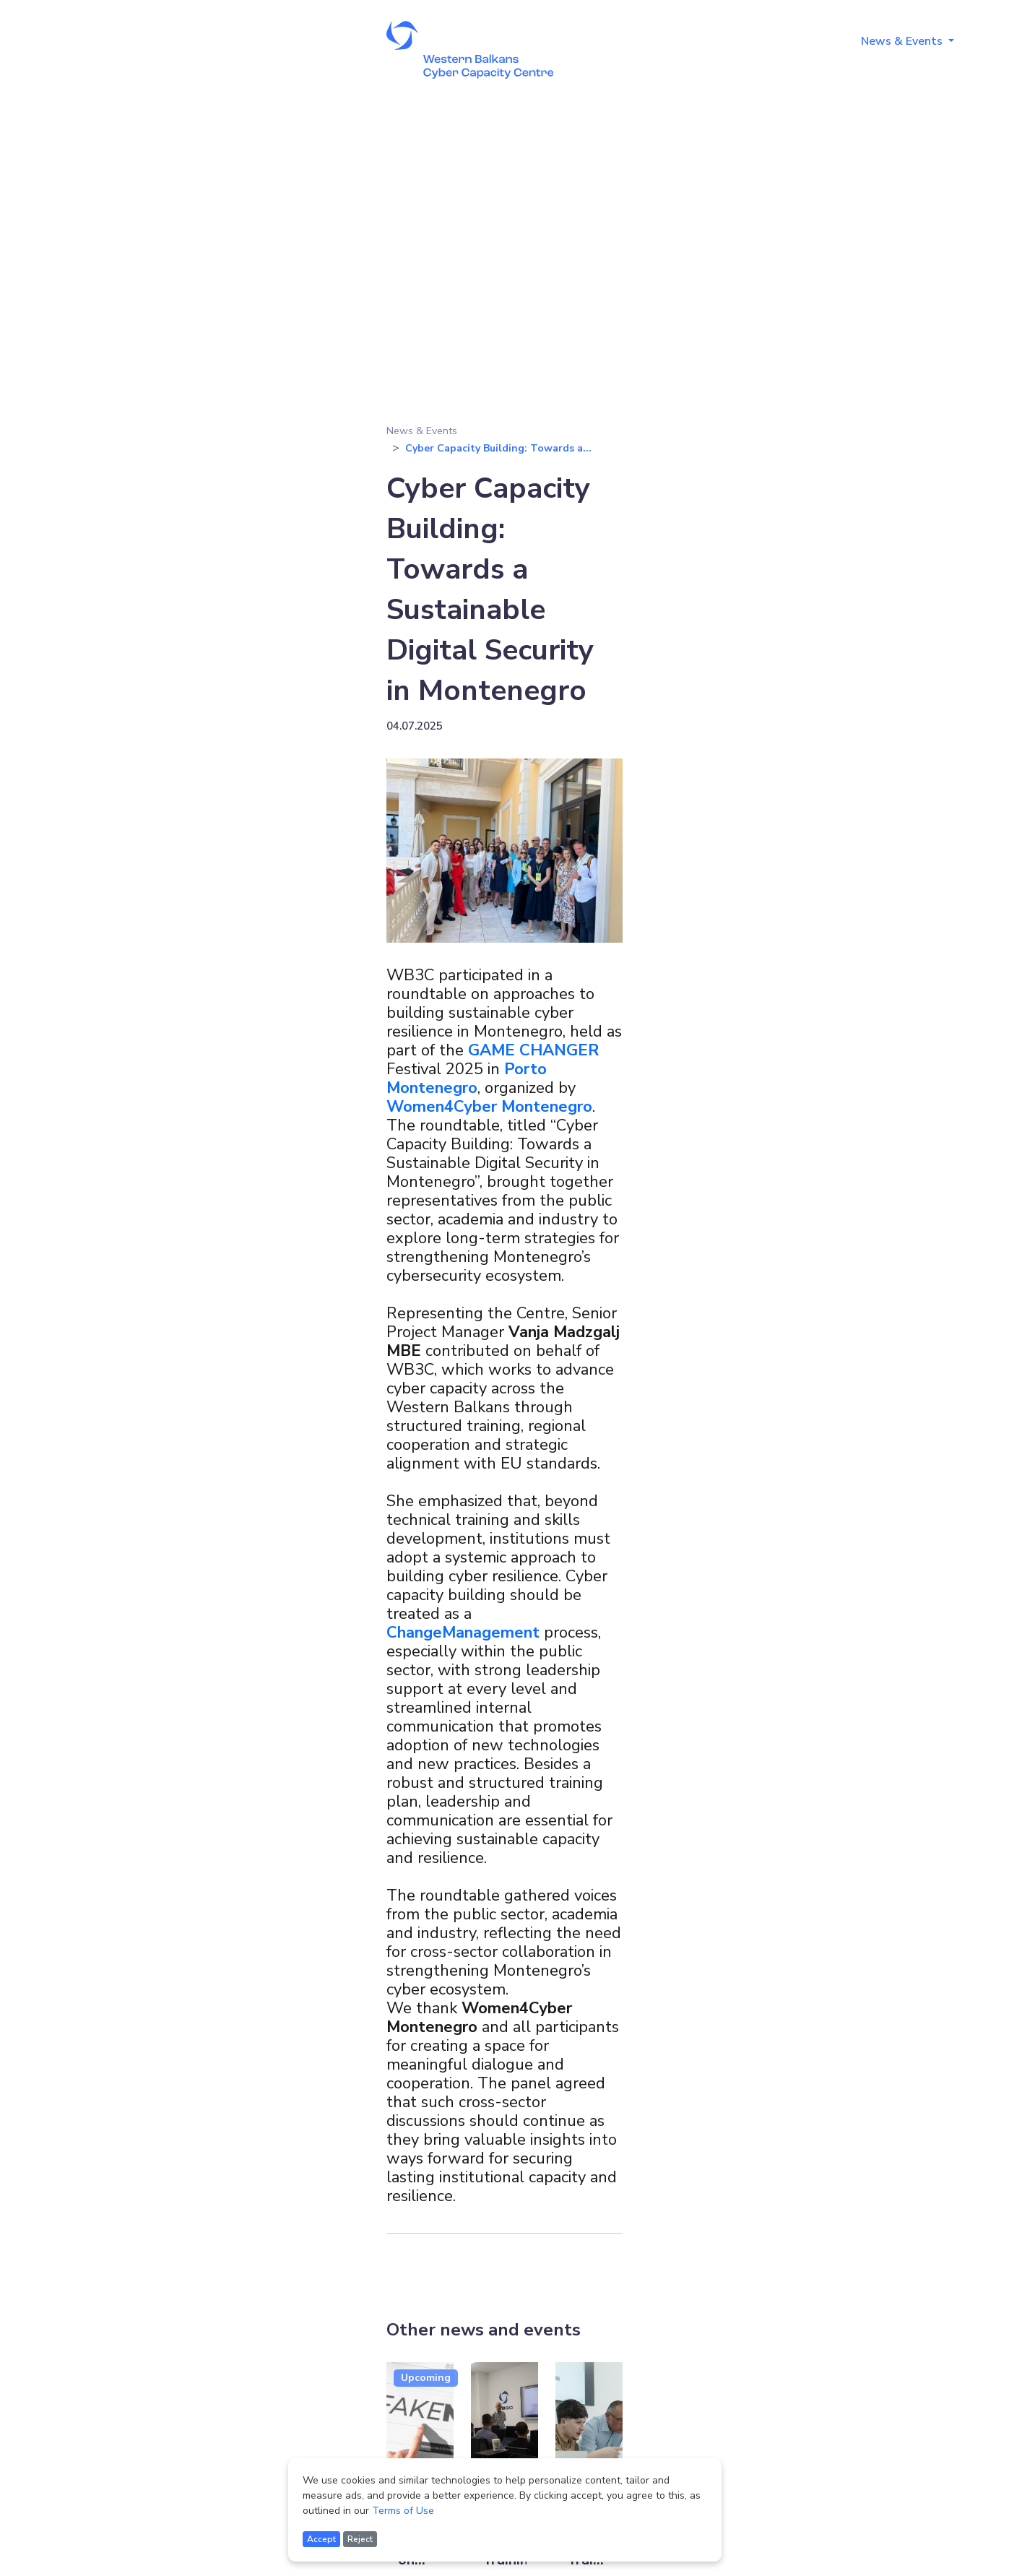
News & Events (421, 431)
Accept (321, 2539)
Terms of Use (403, 2510)
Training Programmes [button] (766, 41)
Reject (360, 2539)
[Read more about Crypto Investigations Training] (504, 2434)
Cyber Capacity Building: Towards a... (498, 448)
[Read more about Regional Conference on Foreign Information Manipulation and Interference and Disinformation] (420, 2434)
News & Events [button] (903, 41)
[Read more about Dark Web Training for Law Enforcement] (589, 2434)
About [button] (654, 41)
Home (594, 41)
